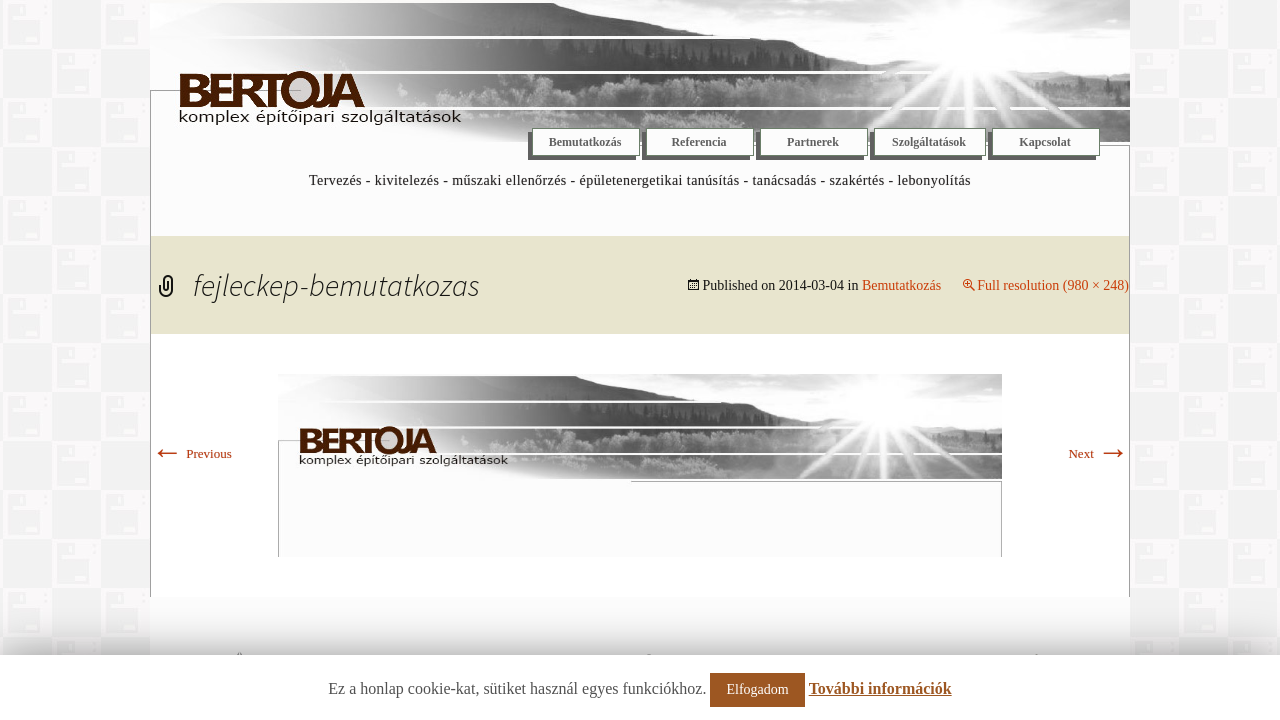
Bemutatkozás (585, 142)
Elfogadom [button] (757, 689)
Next (1098, 453)
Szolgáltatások (929, 142)
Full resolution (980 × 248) (1053, 285)
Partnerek (813, 142)
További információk (880, 688)
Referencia (698, 142)
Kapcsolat (1044, 142)
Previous (191, 453)
